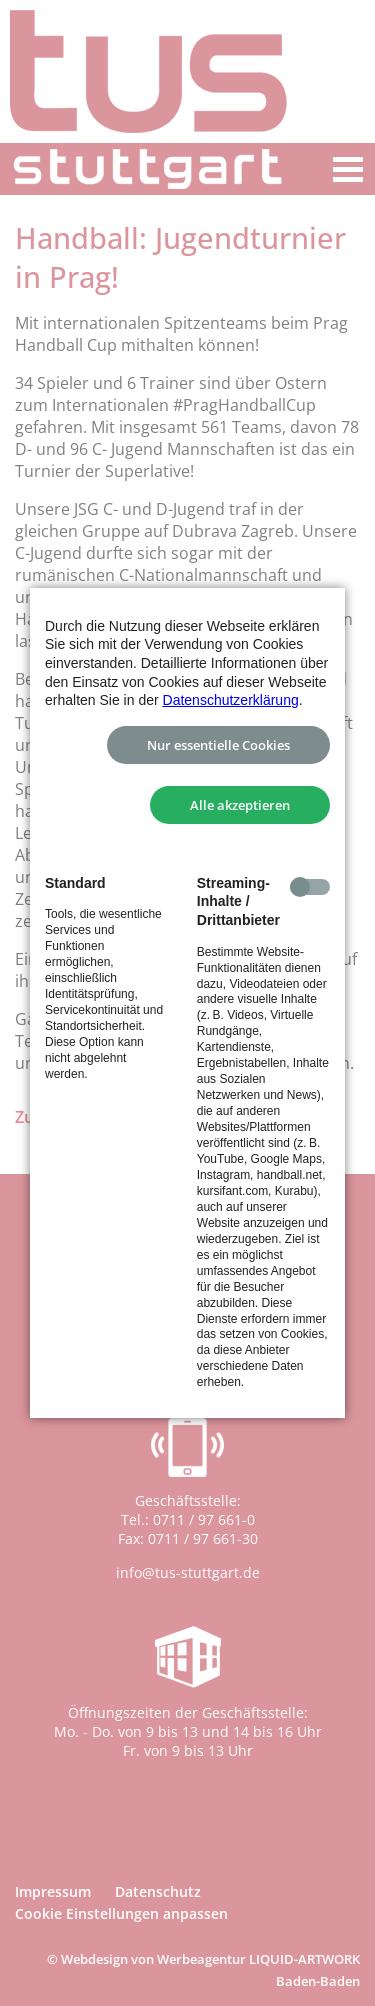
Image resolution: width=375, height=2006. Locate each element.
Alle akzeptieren (240, 805)
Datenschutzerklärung (231, 700)
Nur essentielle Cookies (218, 745)
